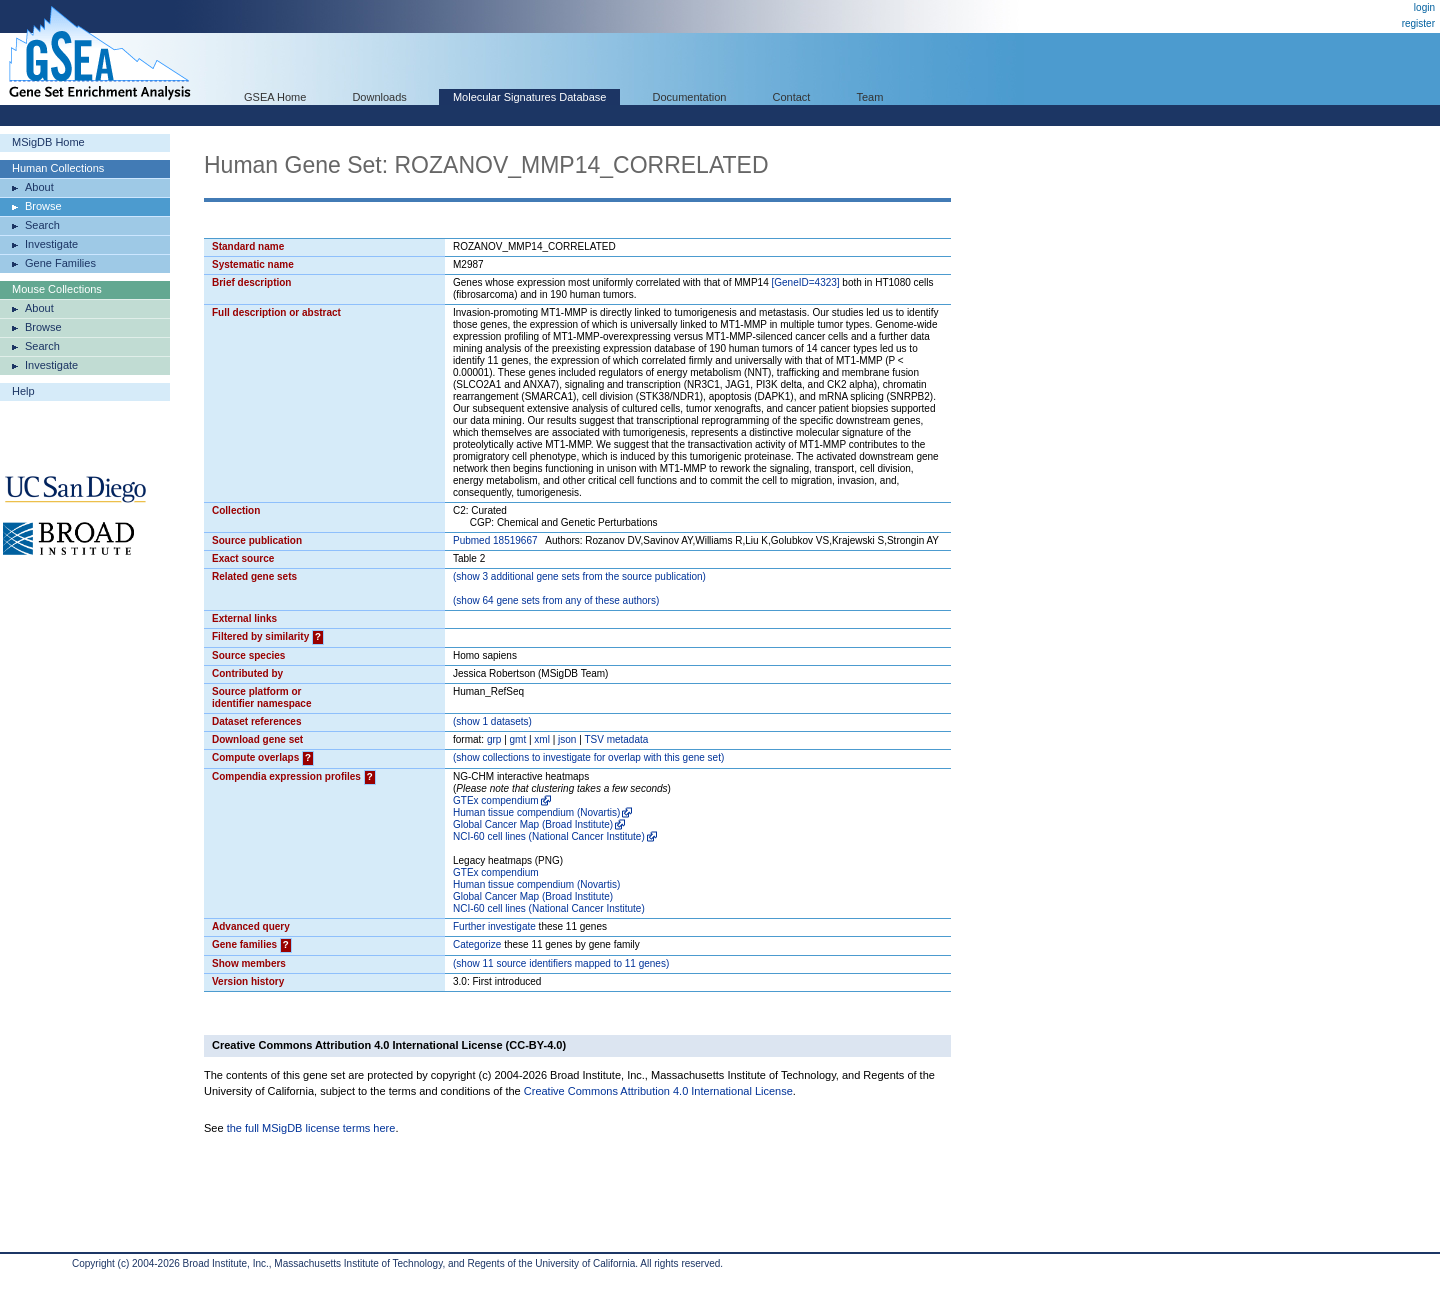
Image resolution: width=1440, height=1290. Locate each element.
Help (23, 391)
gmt (518, 739)
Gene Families (60, 263)
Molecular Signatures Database (529, 97)
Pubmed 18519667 (495, 540)
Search (42, 225)
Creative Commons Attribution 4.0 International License (658, 1091)
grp (494, 739)
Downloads (379, 97)
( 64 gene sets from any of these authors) (556, 600)
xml (542, 739)
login (1424, 7)
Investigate (51, 244)
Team (870, 97)
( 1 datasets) (492, 721)
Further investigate (494, 926)
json (567, 739)
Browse (43, 206)
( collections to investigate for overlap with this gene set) (588, 757)
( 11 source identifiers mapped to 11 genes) (561, 963)
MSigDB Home (48, 142)
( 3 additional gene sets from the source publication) (579, 576)
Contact (792, 97)
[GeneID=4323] (805, 282)
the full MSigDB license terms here (311, 1128)
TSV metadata (616, 739)
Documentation (689, 97)
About (39, 187)
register (1418, 23)
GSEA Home (275, 97)
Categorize (477, 944)
